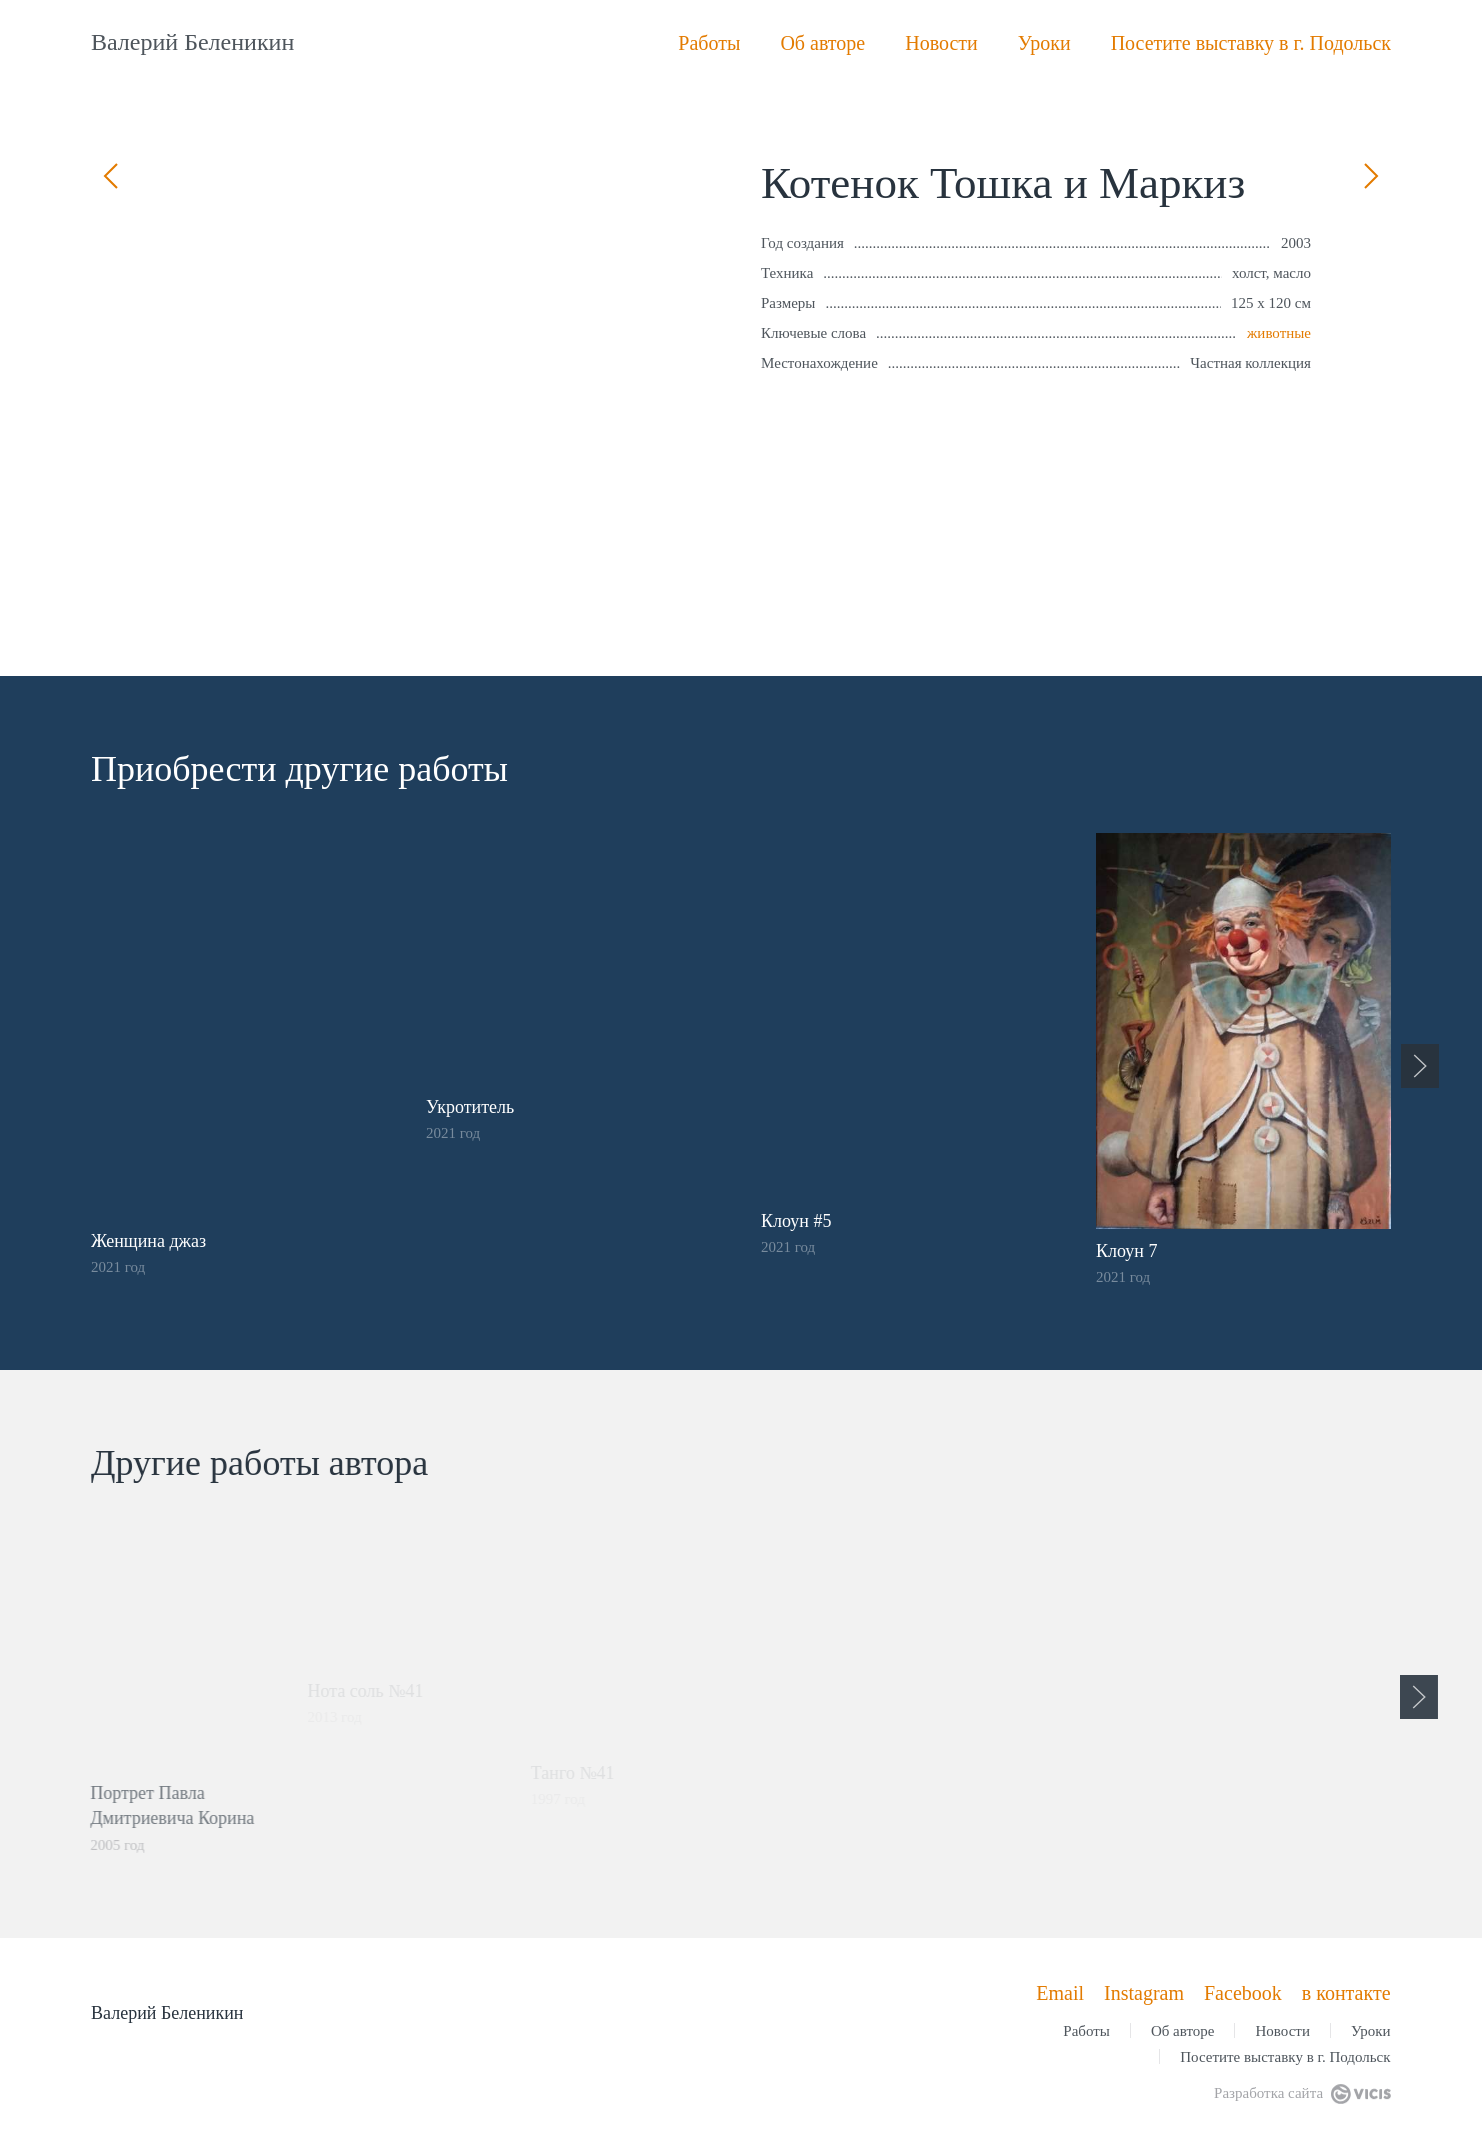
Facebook (1243, 1993)
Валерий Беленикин (192, 42)
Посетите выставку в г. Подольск (1251, 43)
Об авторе (822, 43)
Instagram (1144, 1993)
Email (1060, 1993)
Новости (941, 43)
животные (1279, 333)
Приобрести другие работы (296, 769)
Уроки (1044, 43)
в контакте (1346, 1993)
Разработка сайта (1302, 2093)
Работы (709, 43)
